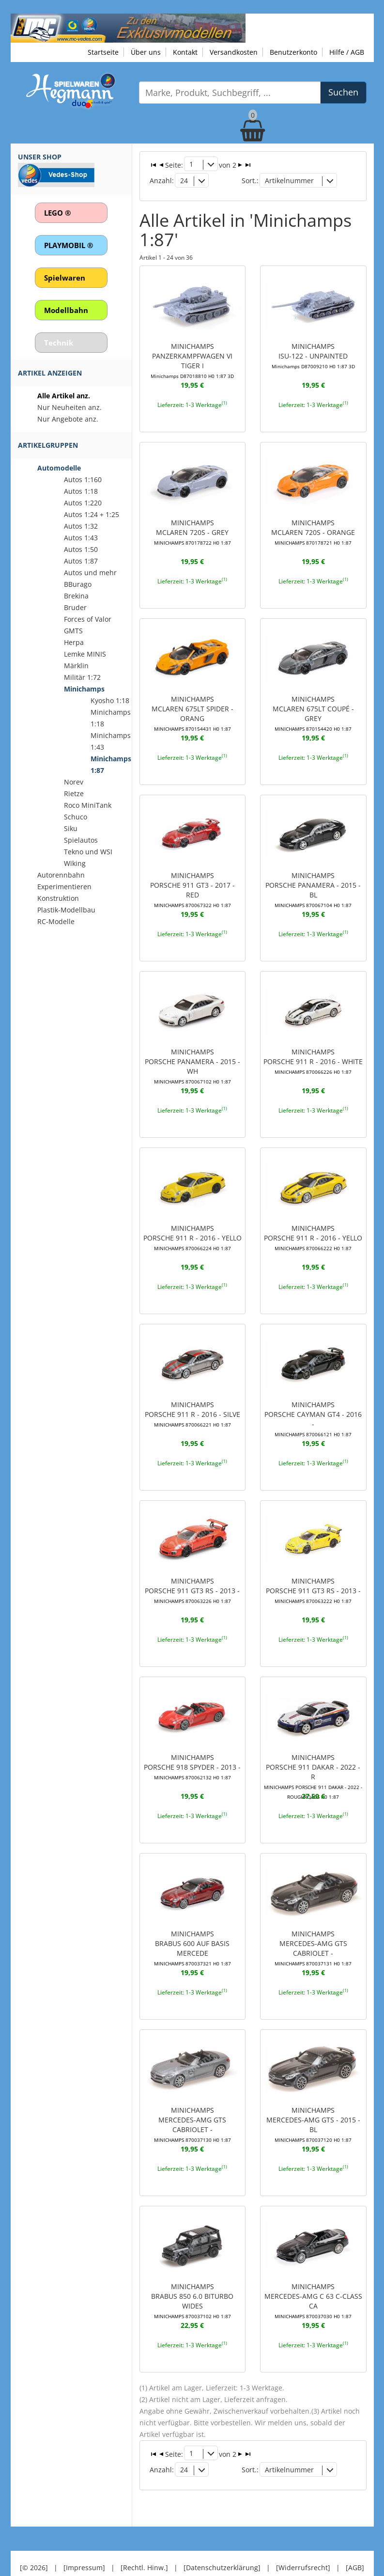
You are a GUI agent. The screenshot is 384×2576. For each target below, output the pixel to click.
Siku (70, 828)
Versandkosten (234, 52)
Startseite (103, 52)
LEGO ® (57, 213)
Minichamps (84, 688)
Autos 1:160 (83, 479)
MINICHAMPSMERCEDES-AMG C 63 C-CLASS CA (313, 2279)
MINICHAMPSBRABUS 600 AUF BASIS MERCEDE (192, 1929)
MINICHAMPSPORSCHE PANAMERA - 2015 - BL (313, 876)
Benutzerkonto (293, 52)
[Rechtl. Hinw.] (144, 2537)
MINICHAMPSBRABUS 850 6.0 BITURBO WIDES (192, 2279)
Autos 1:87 (81, 560)
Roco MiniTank (87, 805)
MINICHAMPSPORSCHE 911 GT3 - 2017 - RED (192, 871)
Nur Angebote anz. (67, 419)
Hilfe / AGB (346, 52)
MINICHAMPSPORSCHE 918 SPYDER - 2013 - (192, 1748)
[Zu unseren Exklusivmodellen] (128, 27)
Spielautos (81, 840)
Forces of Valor (87, 619)
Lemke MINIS (85, 654)
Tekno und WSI (88, 851)
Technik (58, 342)
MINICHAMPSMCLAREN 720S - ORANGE (313, 520)
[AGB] (355, 2537)
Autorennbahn (61, 875)
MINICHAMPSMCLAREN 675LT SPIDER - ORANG (192, 701)
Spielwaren (64, 278)
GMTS (73, 630)
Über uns (146, 52)
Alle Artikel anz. (63, 395)
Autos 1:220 (83, 502)
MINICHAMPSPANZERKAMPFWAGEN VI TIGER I (192, 350)
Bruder (75, 607)
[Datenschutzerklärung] (222, 2537)
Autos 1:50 (81, 549)
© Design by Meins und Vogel (192, 2548)
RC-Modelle (56, 921)
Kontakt (185, 52)
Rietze (74, 793)
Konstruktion (58, 898)
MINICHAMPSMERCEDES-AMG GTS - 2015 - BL (313, 2104)
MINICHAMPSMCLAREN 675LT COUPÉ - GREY (313, 696)
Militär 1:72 (82, 677)
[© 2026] (34, 2537)
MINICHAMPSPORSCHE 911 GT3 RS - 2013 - (192, 1573)
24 (183, 179)
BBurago (78, 584)
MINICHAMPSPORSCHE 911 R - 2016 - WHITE (313, 1047)
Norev (73, 781)
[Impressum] (84, 2537)
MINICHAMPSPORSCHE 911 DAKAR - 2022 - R (313, 1753)
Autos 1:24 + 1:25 (91, 514)
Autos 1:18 (81, 491)
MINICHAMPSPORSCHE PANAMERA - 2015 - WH (192, 1051)
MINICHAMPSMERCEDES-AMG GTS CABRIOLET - (313, 1929)
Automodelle (59, 467)
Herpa (74, 642)
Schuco (75, 816)
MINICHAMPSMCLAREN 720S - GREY (192, 520)
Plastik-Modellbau (66, 909)
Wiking (75, 863)
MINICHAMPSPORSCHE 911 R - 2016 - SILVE (192, 1397)
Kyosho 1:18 (110, 700)
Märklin (76, 665)
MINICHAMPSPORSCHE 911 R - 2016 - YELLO (192, 1222)
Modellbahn (66, 310)
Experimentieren (64, 886)
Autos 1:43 (81, 537)
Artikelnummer (289, 179)
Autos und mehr (90, 572)
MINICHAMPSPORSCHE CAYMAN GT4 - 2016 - (313, 1402)
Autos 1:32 (81, 526)
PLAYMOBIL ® (68, 245)
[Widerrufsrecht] (303, 2537)
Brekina (76, 595)
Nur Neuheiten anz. (69, 407)
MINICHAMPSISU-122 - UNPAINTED (313, 345)
